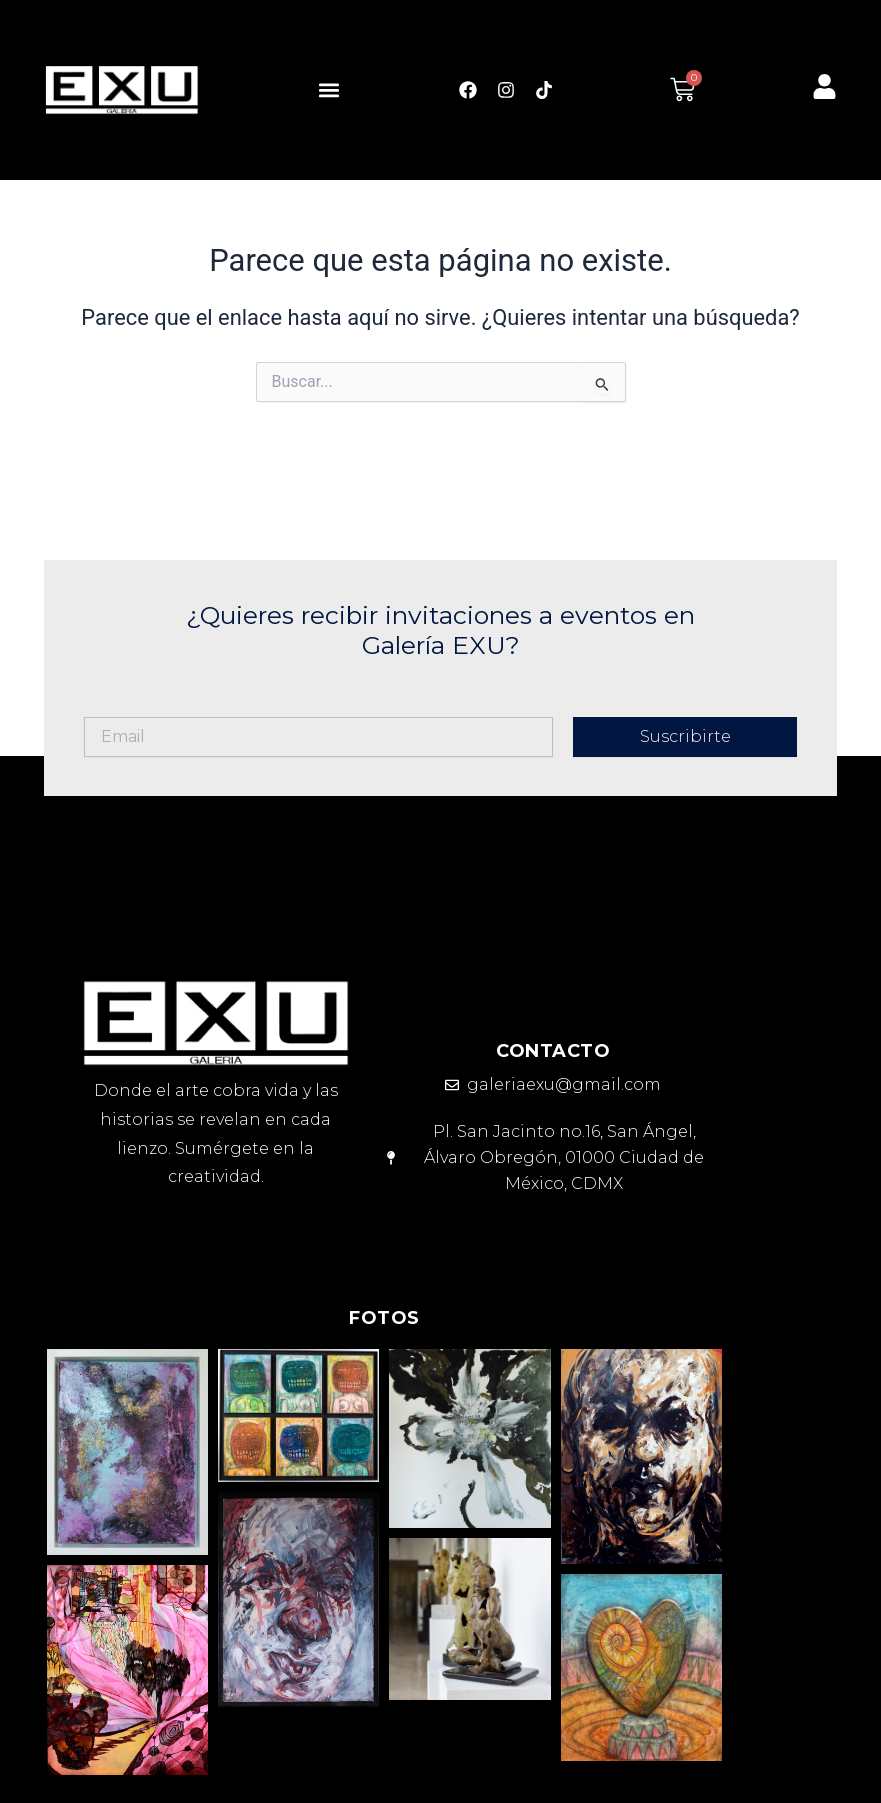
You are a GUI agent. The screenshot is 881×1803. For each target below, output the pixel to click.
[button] (328, 89)
